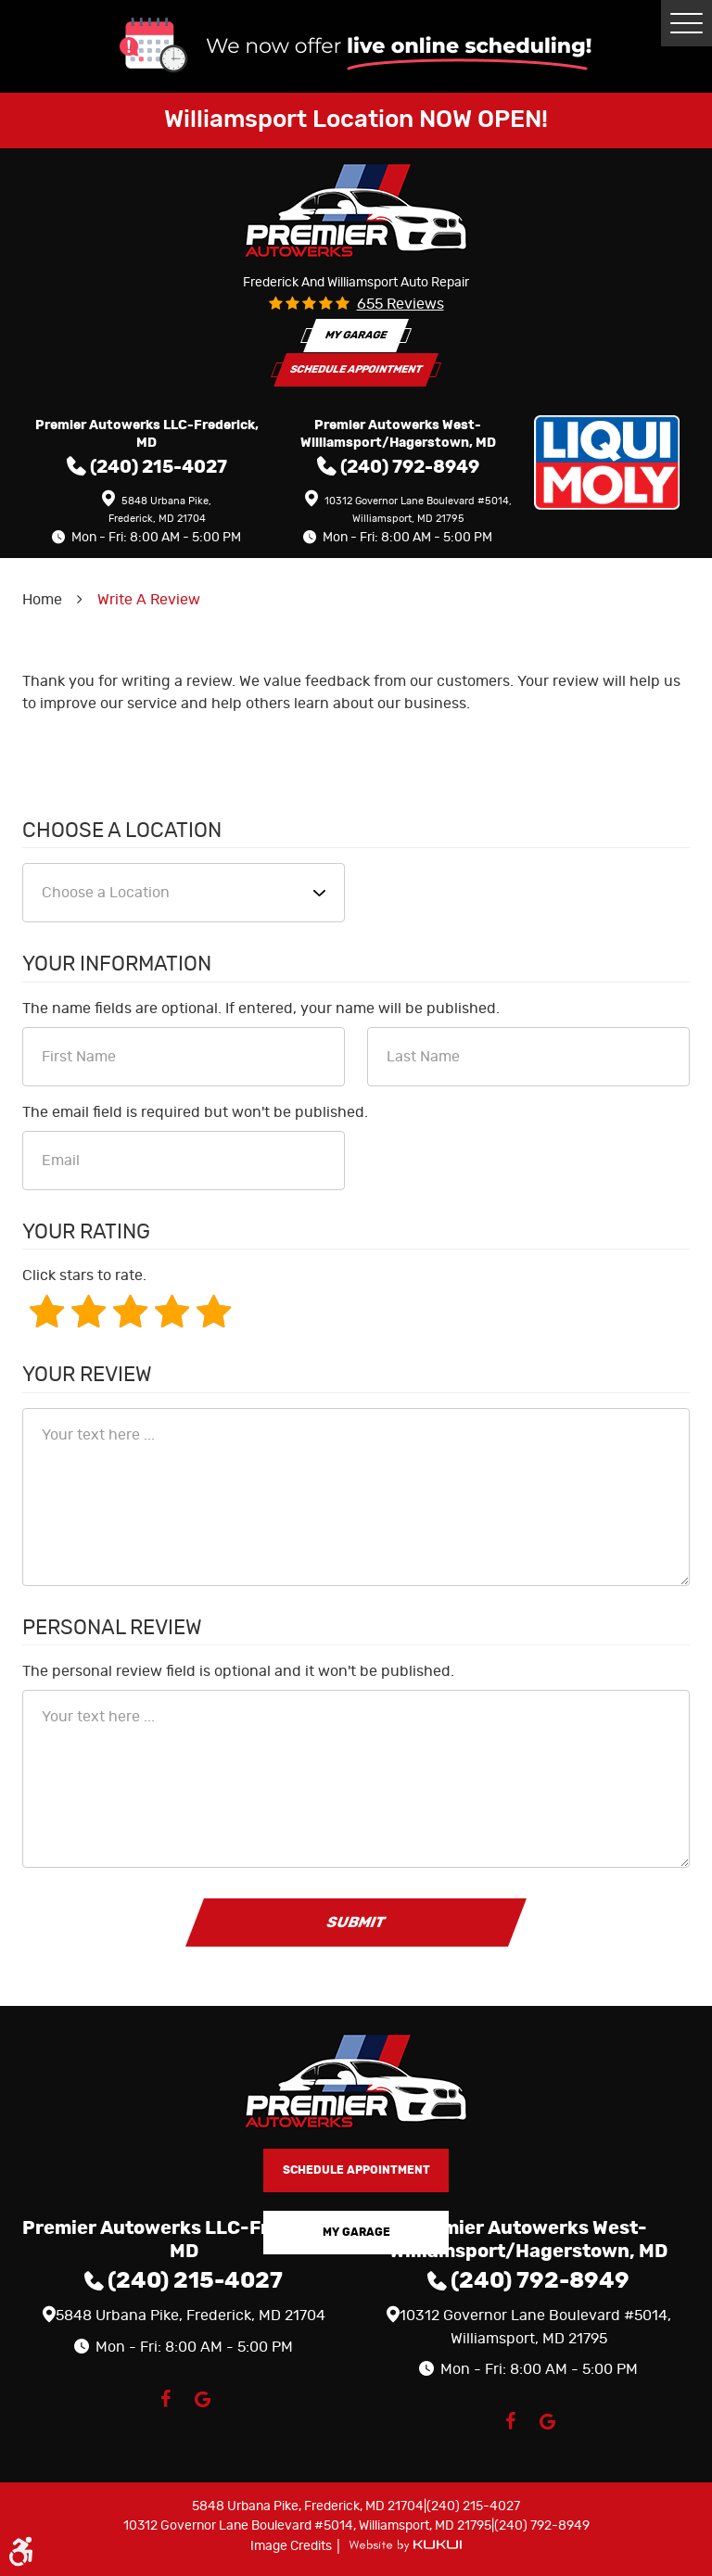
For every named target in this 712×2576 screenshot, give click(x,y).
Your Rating (86, 1232)
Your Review (87, 1374)
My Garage (356, 335)
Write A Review (148, 599)
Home (42, 599)
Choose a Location (122, 830)
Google (202, 2398)
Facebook (165, 2398)
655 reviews (400, 304)
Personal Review (112, 1628)
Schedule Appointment (356, 369)
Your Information (116, 964)
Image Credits (292, 2546)
